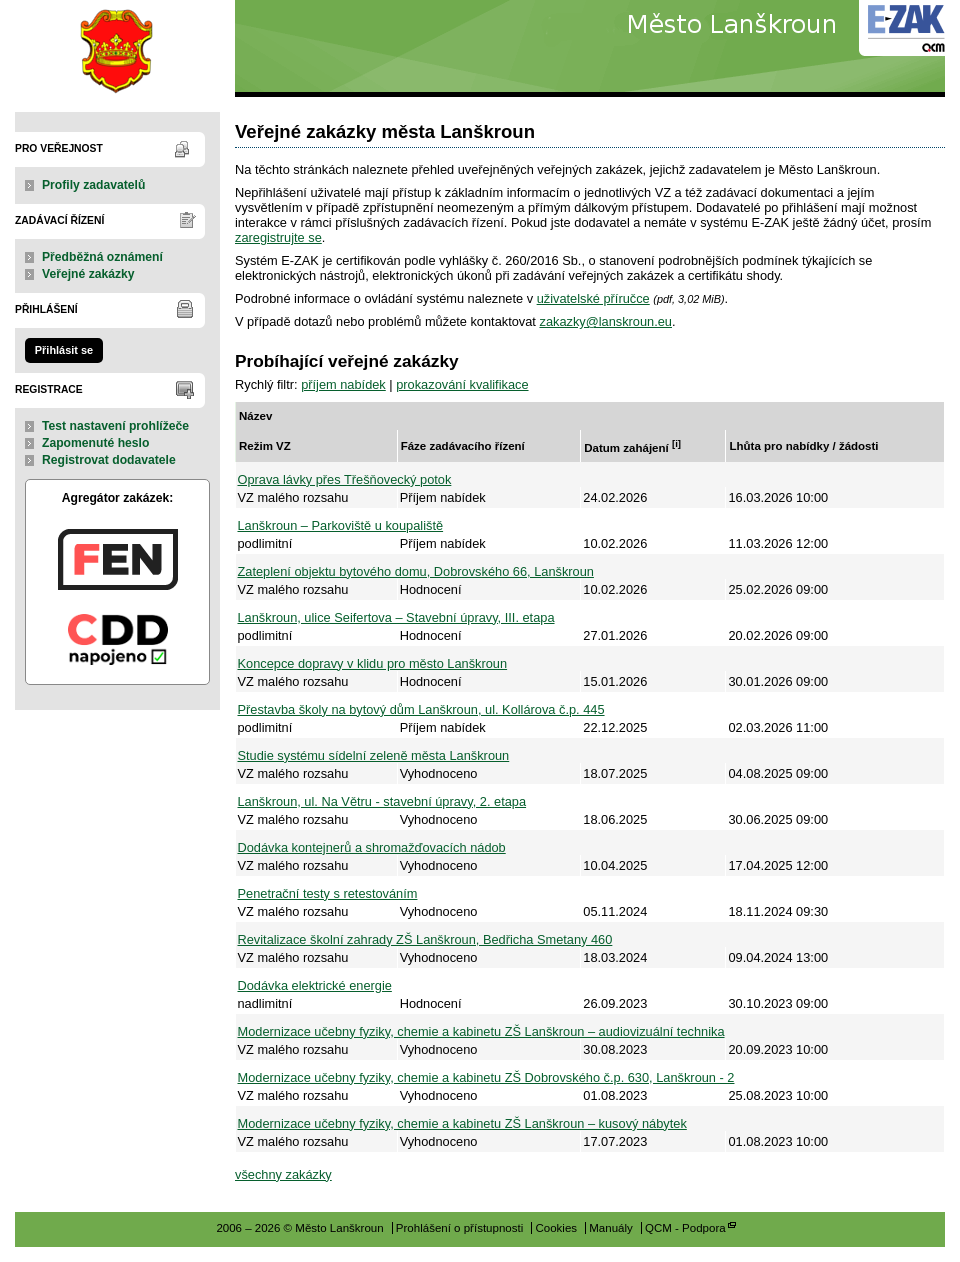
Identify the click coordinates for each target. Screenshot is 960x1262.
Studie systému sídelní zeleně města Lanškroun (374, 755)
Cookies (556, 1228)
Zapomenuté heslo (95, 443)
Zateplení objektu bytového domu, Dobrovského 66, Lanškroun (416, 571)
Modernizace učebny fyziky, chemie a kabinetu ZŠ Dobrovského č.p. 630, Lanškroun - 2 (486, 1077)
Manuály (611, 1228)
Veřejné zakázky (88, 274)
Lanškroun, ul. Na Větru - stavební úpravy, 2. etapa (382, 801)
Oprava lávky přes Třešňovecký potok (345, 479)
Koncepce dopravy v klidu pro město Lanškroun (373, 663)
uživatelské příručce (593, 298)
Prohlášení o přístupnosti (459, 1228)
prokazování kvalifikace (462, 384)
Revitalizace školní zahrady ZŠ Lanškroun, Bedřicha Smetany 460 (425, 939)
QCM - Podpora (685, 1228)
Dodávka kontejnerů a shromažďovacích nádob (372, 847)
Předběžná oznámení (102, 257)
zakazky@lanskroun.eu (605, 321)
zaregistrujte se (278, 237)
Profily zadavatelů (93, 185)
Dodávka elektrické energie (315, 985)
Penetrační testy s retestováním (328, 893)
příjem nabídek (343, 384)
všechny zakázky (283, 1174)
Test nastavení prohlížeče (115, 426)
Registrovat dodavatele (109, 460)
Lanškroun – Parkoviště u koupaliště (341, 525)
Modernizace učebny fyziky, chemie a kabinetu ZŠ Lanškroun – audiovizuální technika (481, 1031)
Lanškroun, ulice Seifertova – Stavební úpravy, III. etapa (396, 617)
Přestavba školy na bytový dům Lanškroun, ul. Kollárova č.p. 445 (421, 709)
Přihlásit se (64, 350)
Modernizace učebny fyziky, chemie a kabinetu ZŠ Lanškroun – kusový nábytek (462, 1123)
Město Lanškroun (117, 48)
